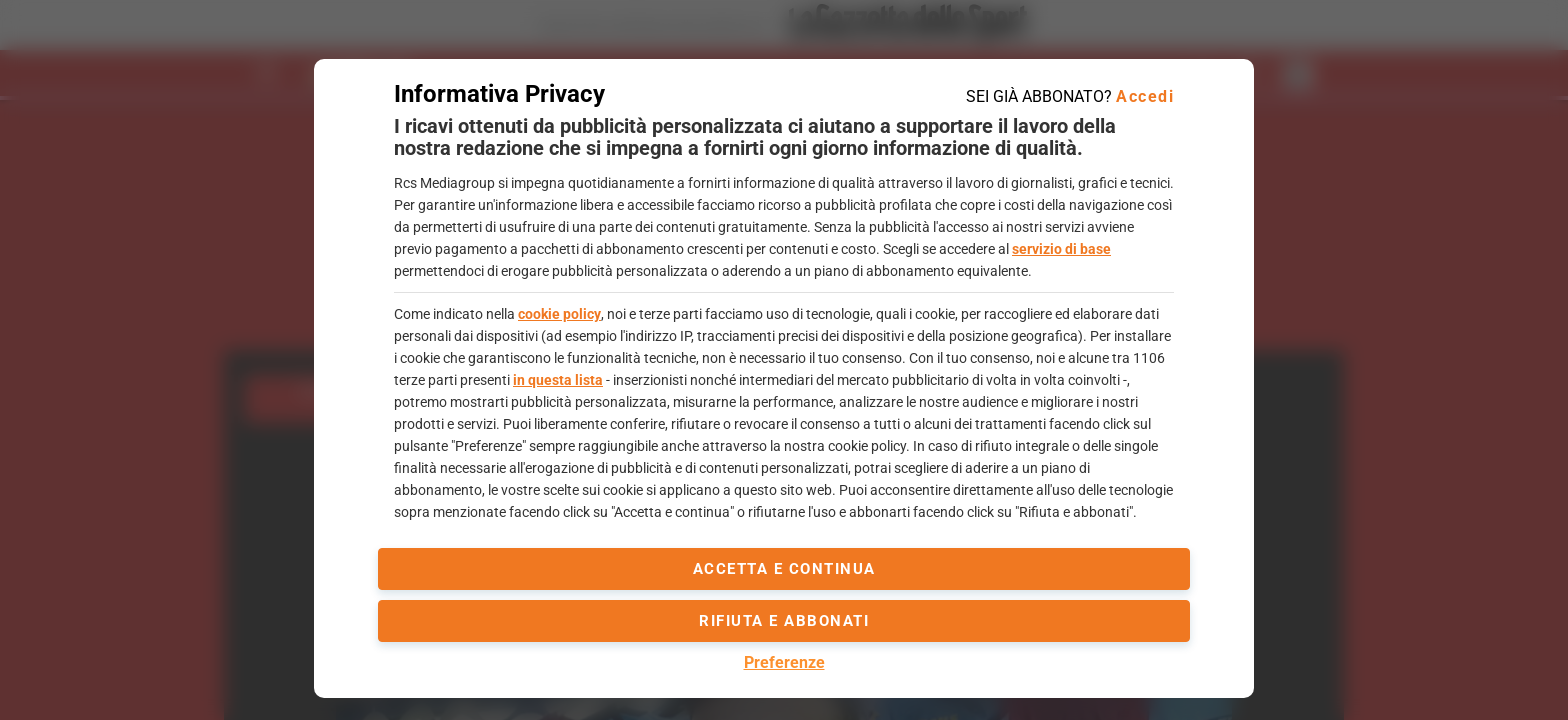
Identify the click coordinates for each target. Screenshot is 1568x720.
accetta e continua (784, 569)
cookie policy (559, 314)
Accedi (1145, 96)
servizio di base (1061, 249)
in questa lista (558, 380)
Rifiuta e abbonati (784, 621)
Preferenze (784, 662)
